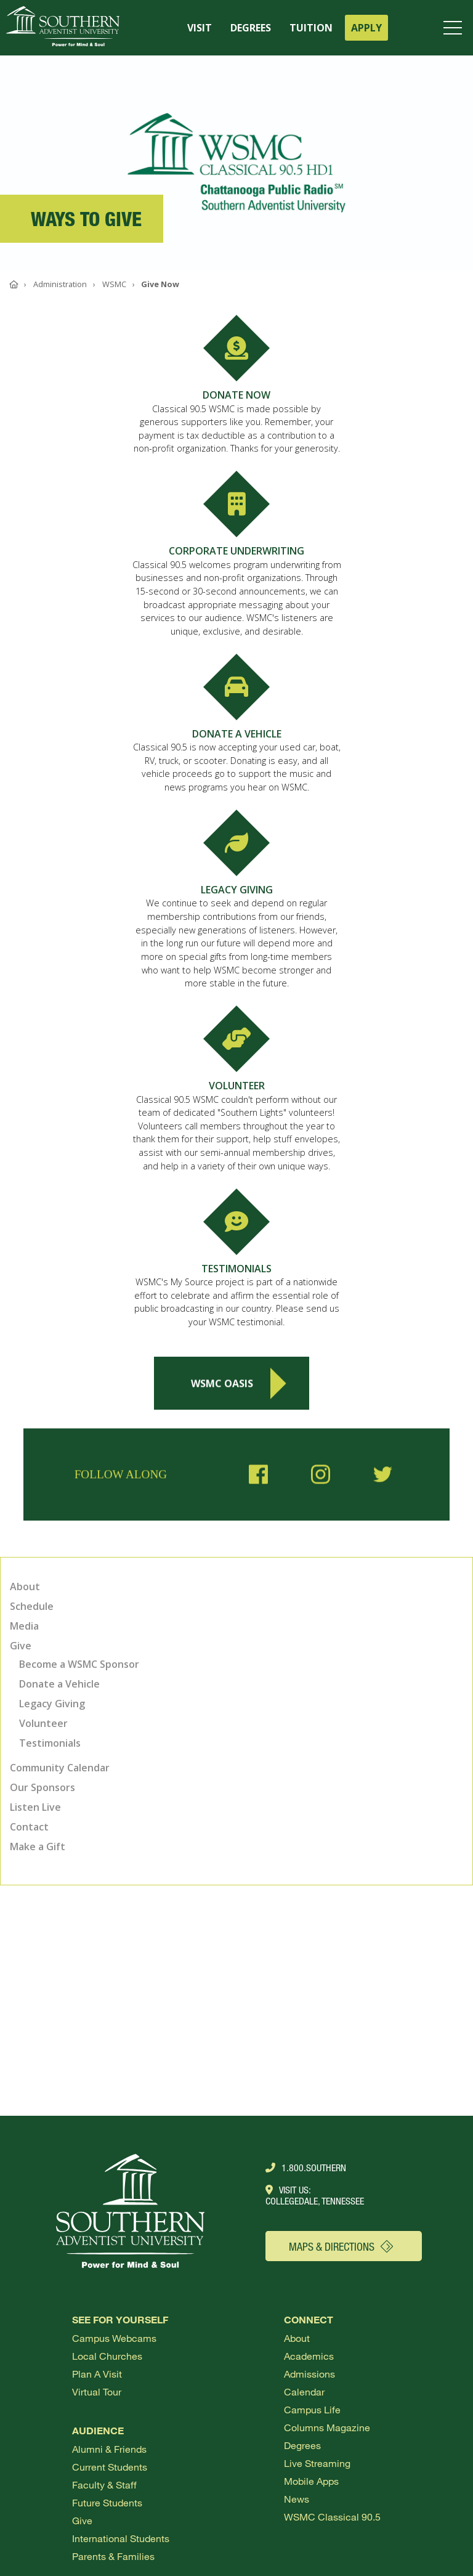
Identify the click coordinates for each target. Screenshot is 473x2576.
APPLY (366, 28)
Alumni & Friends (109, 2449)
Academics (309, 2356)
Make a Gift (37, 1846)
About (25, 1586)
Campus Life (312, 2409)
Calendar (304, 2391)
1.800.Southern (305, 2167)
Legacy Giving (52, 1703)
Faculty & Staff (104, 2484)
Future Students (107, 2502)
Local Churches (107, 2356)
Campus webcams (114, 2338)
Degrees (302, 2445)
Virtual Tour (96, 2391)
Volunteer (43, 1723)
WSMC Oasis (238, 1389)
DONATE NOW (236, 395)
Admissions (309, 2373)
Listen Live (35, 1807)
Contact (29, 1827)
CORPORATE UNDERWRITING (236, 551)
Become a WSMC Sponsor (79, 1664)
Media (24, 1626)
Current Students (109, 2466)
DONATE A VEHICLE (236, 734)
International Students (120, 2538)
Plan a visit (97, 2373)
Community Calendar (60, 1767)
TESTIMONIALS (236, 1268)
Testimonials (50, 1743)
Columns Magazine (327, 2427)
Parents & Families (113, 2556)
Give (20, 1645)
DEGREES (250, 28)
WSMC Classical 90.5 (332, 2516)
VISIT (199, 28)
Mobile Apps (311, 2481)
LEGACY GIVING (237, 889)
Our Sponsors (42, 1787)
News (296, 2499)
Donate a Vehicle (59, 1684)
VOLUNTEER (237, 1085)
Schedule (32, 1606)
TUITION (311, 28)
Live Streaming (317, 2463)
